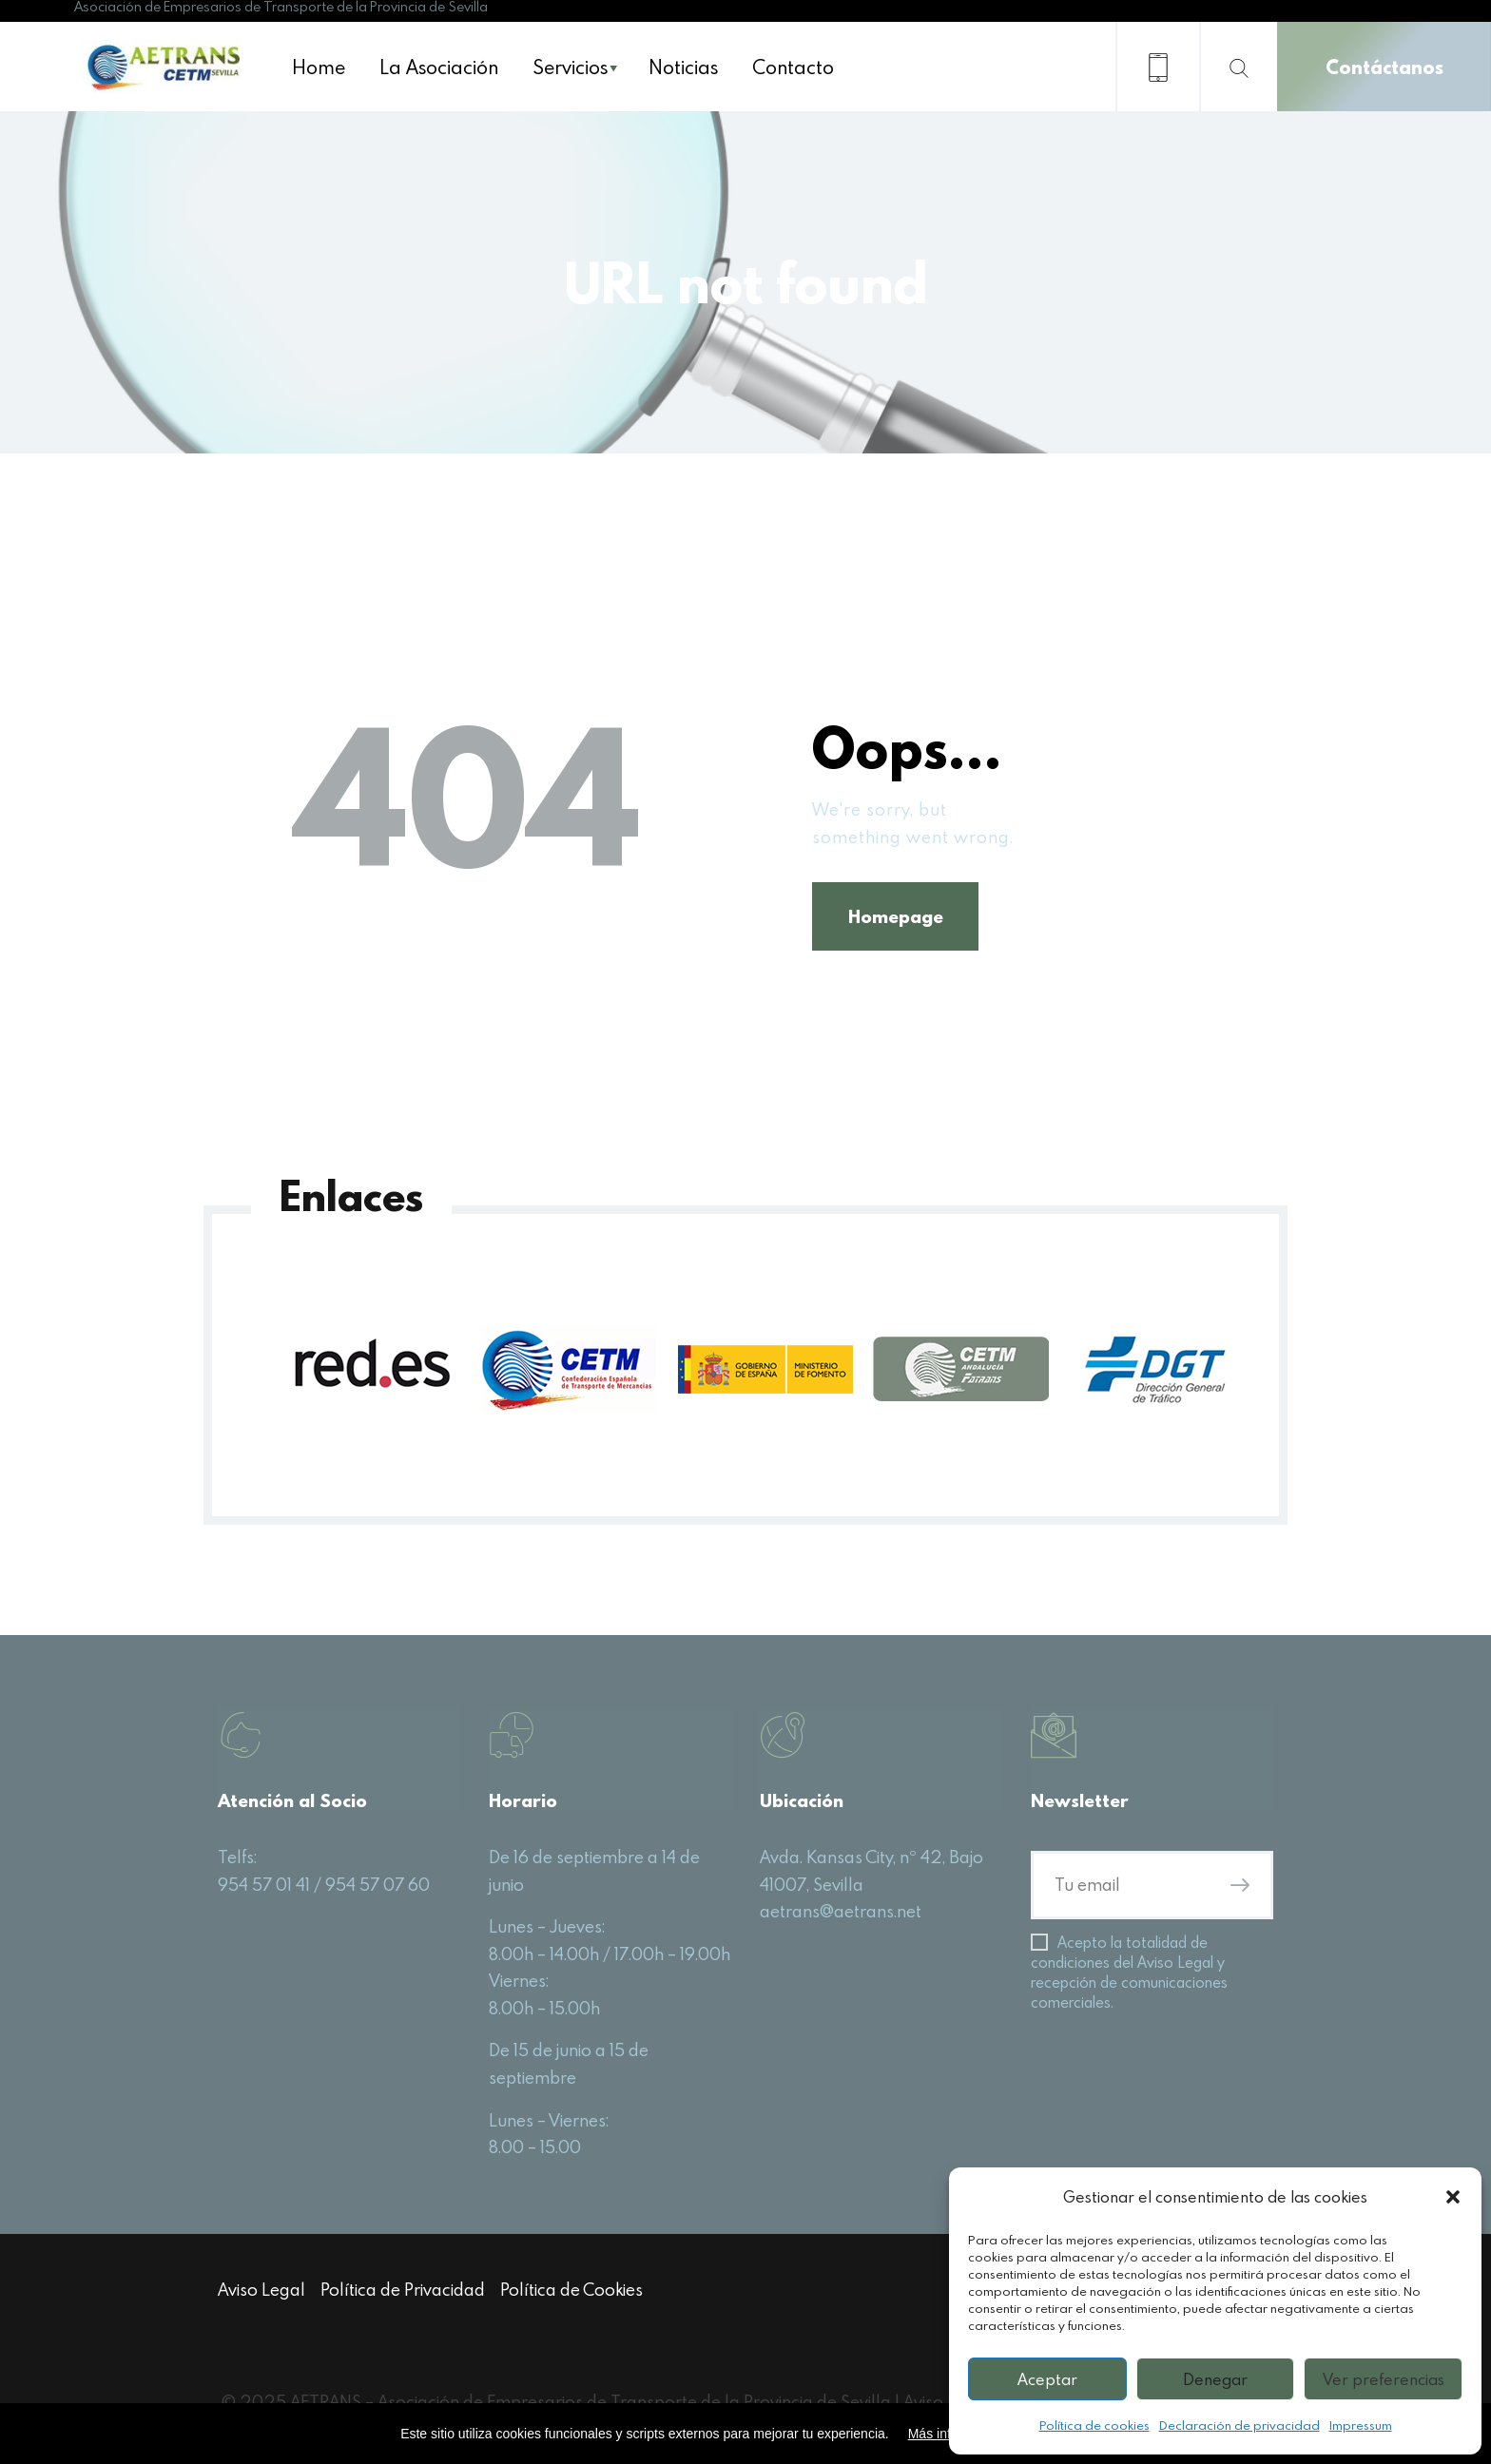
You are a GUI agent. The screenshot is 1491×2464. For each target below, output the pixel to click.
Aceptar (1047, 2379)
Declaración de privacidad (1239, 2425)
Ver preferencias (1383, 2379)
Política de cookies (1094, 2425)
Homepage (900, 918)
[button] (1452, 2196)
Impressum (1360, 2425)
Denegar (1215, 2379)
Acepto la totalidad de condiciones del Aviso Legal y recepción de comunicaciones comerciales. (1129, 1976)
